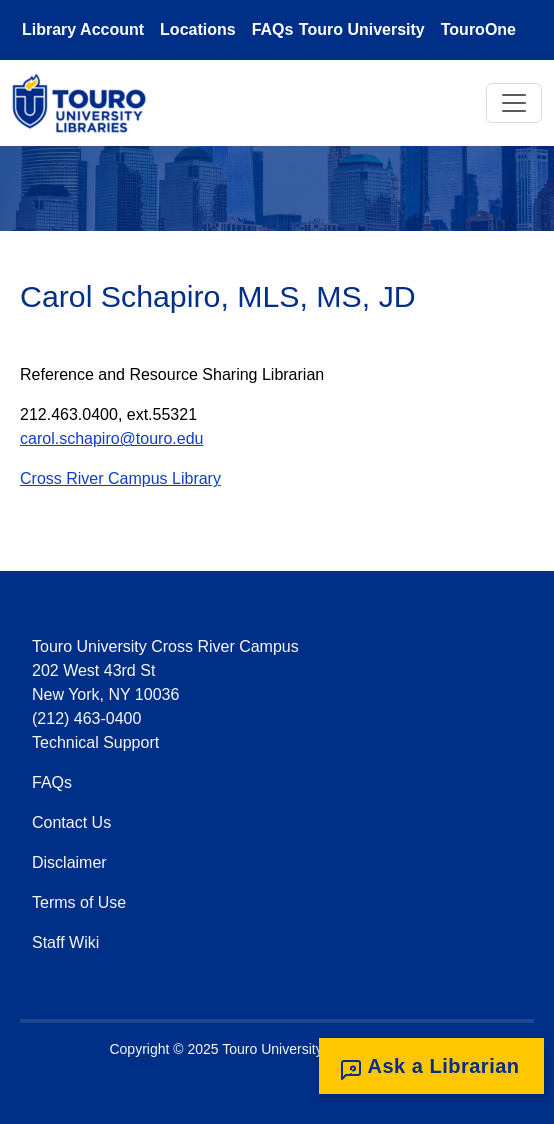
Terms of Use (79, 902)
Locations (198, 29)
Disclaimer (69, 862)
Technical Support (95, 742)
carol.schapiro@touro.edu (111, 438)
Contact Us (71, 822)
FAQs (273, 29)
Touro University (362, 29)
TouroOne (478, 29)
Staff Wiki (65, 942)
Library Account (83, 29)
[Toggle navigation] (514, 103)
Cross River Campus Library (120, 478)
